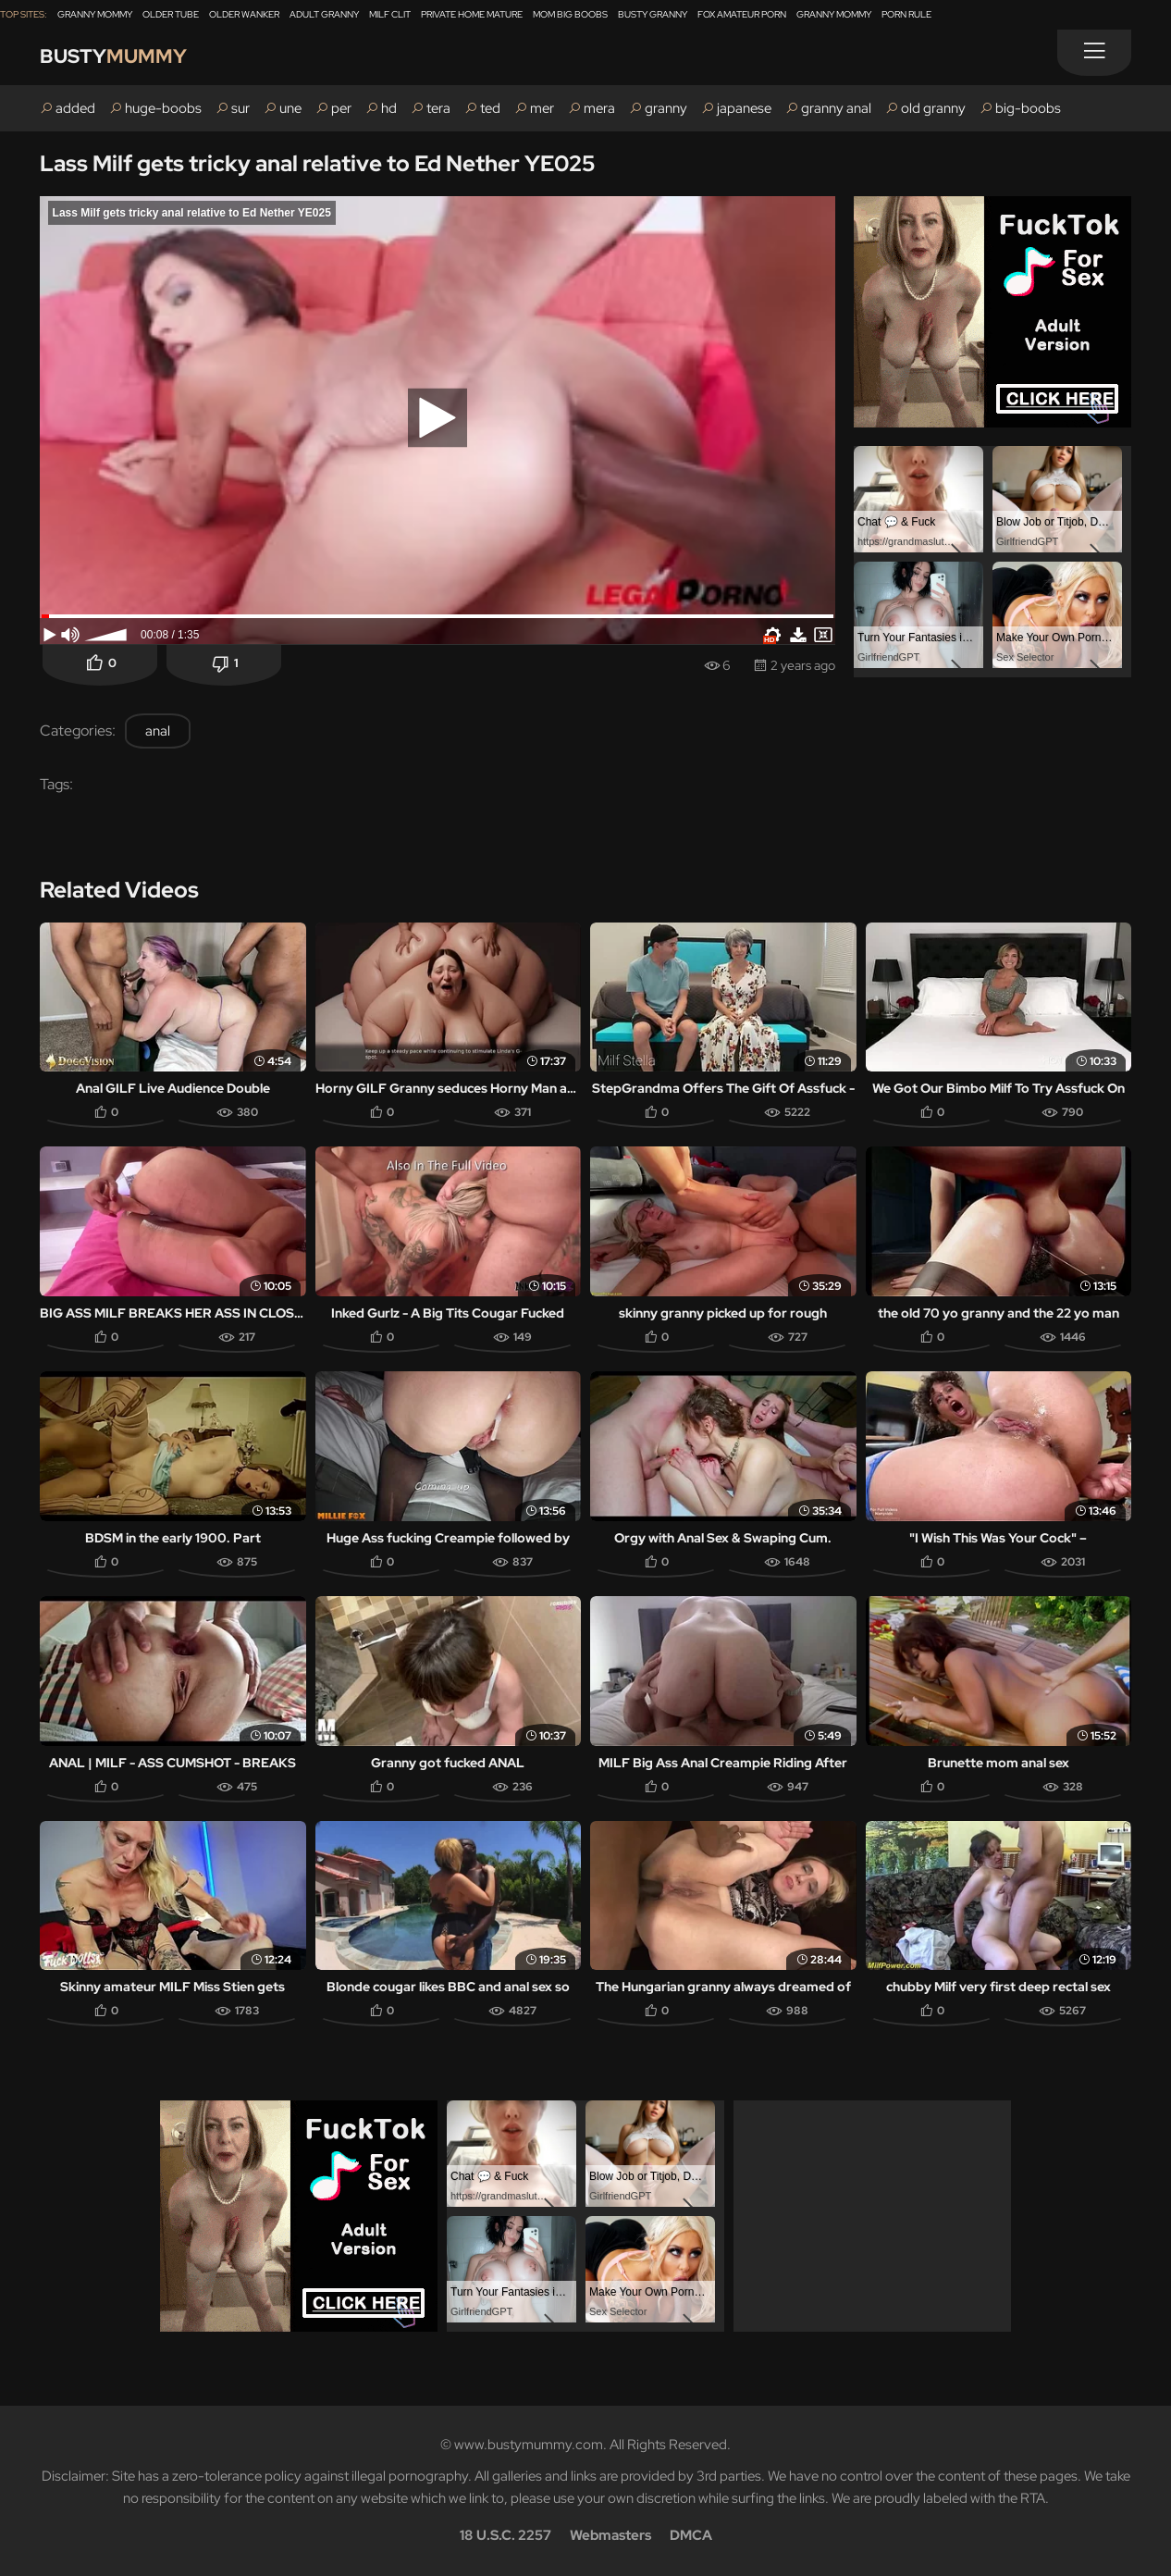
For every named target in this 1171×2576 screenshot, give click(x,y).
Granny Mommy (94, 14)
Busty (115, 56)
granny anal (836, 108)
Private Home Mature (472, 14)
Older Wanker (244, 14)
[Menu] (1094, 53)
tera (438, 108)
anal (157, 731)
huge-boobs (163, 108)
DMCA (691, 2535)
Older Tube (170, 14)
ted (490, 108)
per (341, 108)
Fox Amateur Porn (741, 14)
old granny (933, 108)
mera (599, 108)
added (75, 108)
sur (240, 108)
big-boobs (1028, 108)
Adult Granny (324, 14)
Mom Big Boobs (570, 14)
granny (666, 108)
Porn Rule (906, 14)
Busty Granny (652, 14)
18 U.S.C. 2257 (505, 2535)
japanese (744, 108)
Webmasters (610, 2535)
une (290, 108)
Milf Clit (390, 14)
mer (542, 108)
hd (389, 108)
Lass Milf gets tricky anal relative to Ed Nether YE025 (317, 163)
